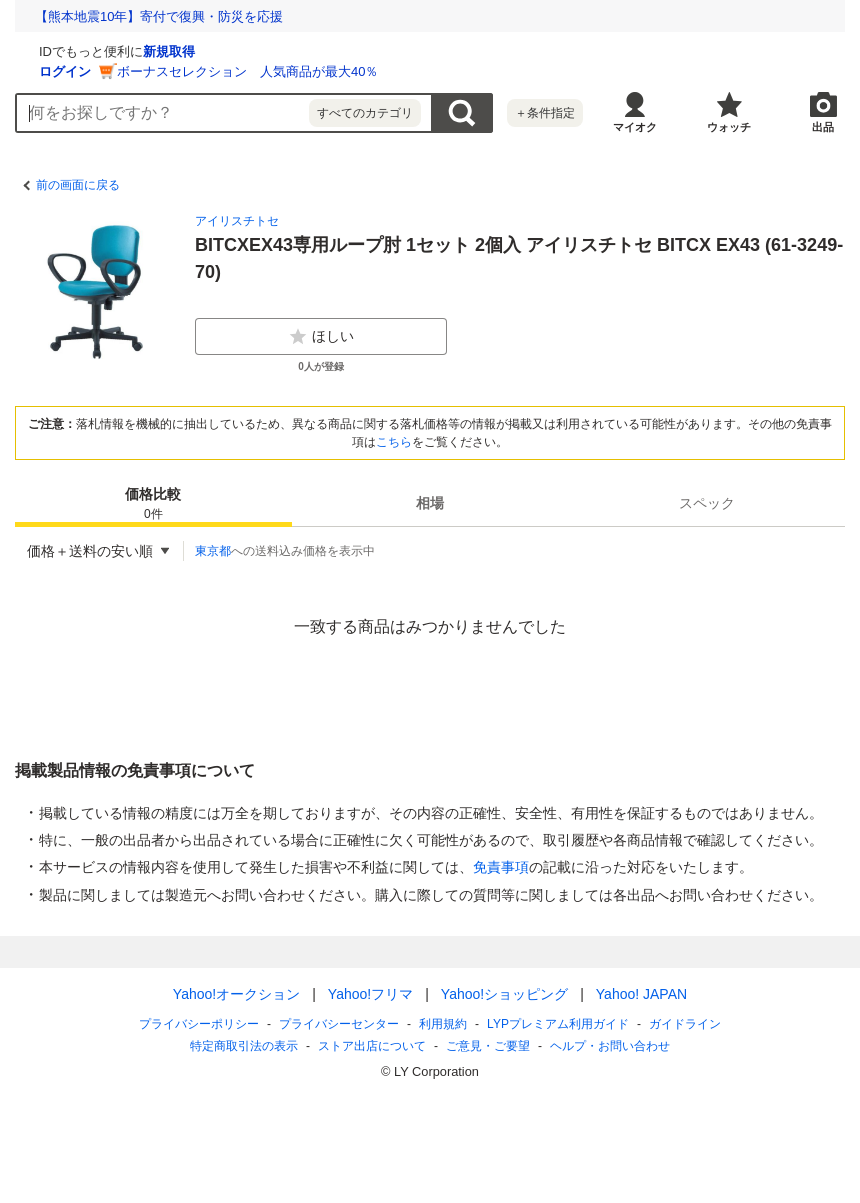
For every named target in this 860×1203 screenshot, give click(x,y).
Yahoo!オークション (236, 994)
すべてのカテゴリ (365, 113)
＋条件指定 (545, 113)
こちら (394, 442)
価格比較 (153, 504)
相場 (430, 503)
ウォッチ (729, 127)
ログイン (303, 71)
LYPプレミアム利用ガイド (558, 1024)
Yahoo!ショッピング (504, 994)
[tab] (153, 503)
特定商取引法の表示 (244, 1046)
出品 (823, 127)
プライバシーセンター (339, 1024)
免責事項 (501, 867)
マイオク (635, 127)
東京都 (213, 551)
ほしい (321, 337)
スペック (707, 503)
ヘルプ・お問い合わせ (610, 1046)
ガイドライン (685, 1024)
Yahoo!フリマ (370, 994)
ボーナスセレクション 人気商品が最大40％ (485, 71)
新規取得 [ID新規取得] (407, 51)
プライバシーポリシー (199, 1024)
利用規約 (443, 1024)
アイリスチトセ (237, 221)
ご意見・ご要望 (488, 1046)
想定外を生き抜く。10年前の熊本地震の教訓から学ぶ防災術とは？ (230, 16)
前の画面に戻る (78, 185)
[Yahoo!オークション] (141, 49)
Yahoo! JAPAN (641, 994)
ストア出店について (372, 1046)
